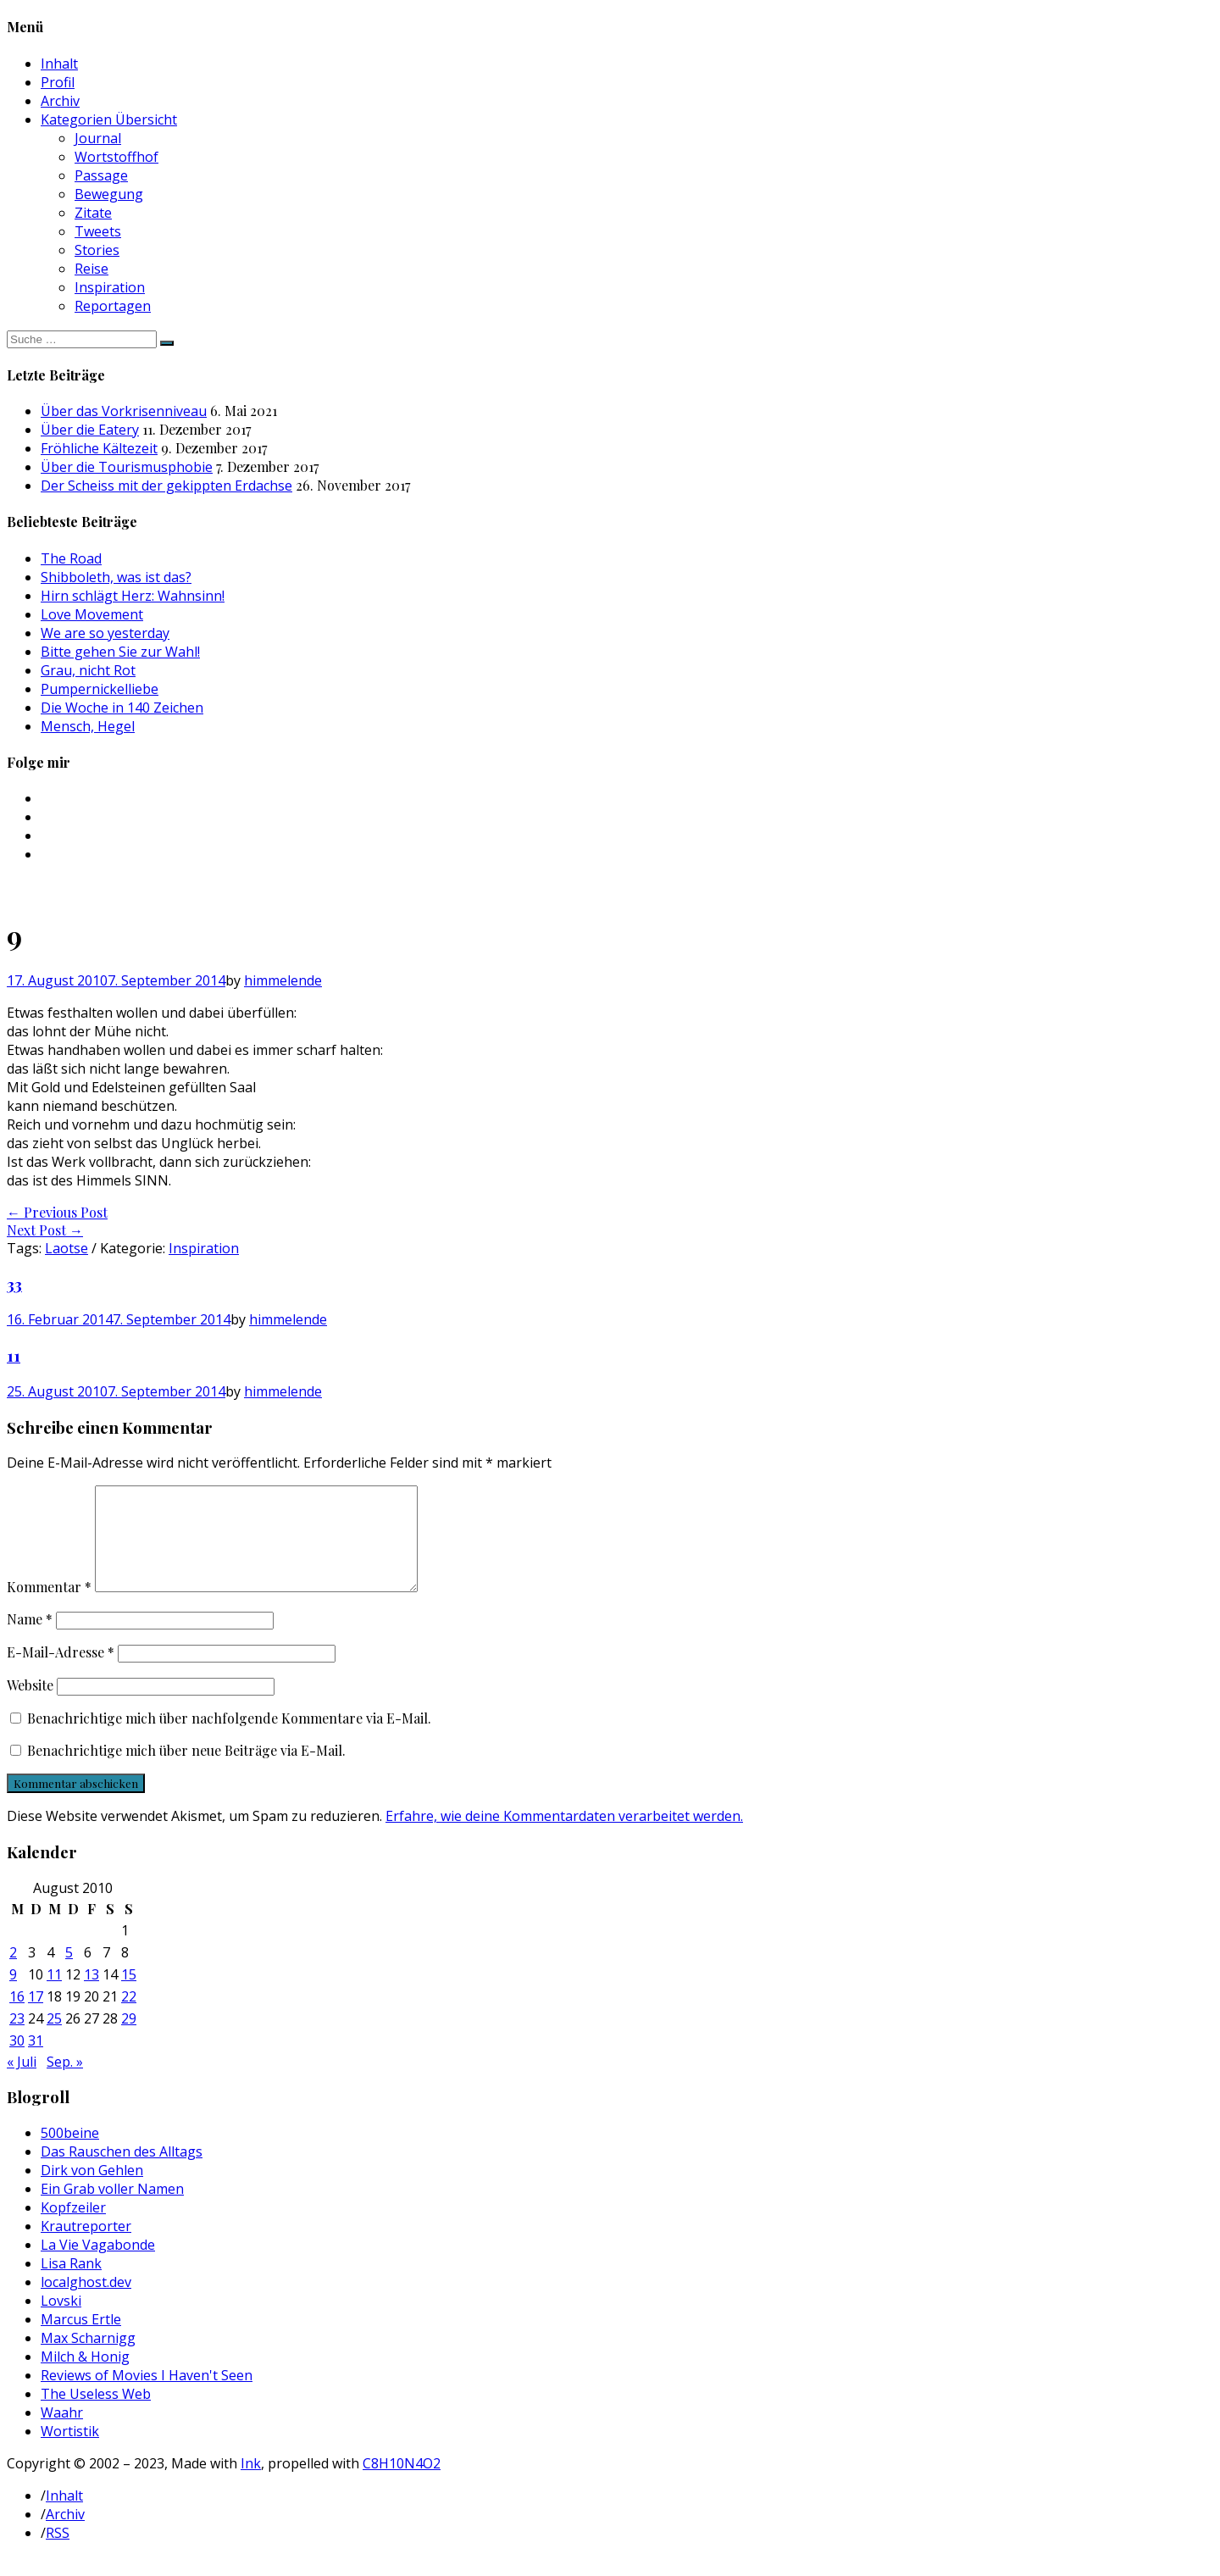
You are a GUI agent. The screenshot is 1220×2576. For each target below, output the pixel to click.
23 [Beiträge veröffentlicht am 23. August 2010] (17, 2038)
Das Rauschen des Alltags (121, 2171)
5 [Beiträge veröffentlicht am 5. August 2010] (69, 1972)
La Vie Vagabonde (98, 2265)
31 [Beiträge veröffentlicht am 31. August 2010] (35, 2060)
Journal (98, 138)
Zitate (93, 212)
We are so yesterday (105, 633)
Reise (91, 268)
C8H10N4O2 (402, 2483)
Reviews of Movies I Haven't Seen (146, 2395)
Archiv (60, 101)
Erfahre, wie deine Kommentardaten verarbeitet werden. (564, 1836)
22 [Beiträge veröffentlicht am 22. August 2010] (128, 2016)
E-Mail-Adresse (60, 1672)
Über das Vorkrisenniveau (124, 411)
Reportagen (113, 306)
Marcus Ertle (81, 2339)
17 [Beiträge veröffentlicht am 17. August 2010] (35, 2016)
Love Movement (92, 614)
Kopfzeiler (73, 2227)
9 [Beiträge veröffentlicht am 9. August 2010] (13, 1994)
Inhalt (59, 63)
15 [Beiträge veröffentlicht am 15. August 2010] (128, 1994)
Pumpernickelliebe (99, 689)
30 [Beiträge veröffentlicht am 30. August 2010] (17, 2060)
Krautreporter (86, 2246)
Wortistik (70, 2451)
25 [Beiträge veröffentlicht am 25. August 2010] (54, 2038)
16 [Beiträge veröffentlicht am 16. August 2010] (17, 2016)
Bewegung (109, 194)
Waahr (62, 2432)
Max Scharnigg (88, 2358)
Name (30, 1639)
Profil (58, 82)
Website (30, 1705)
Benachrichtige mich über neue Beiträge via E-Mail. (186, 1770)
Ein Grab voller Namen (112, 2209)
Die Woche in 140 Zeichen (122, 707)
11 (13, 1355)
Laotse (66, 1248)
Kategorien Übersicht (109, 119)
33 (14, 1284)
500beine (70, 2153)
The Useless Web (96, 2414)
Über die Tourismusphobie (127, 467)
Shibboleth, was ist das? (116, 577)
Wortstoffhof (116, 156)
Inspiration (110, 287)
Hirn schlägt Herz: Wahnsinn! (133, 595)
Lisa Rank (71, 2283)
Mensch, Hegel (88, 726)
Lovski (61, 2321)
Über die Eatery (90, 429)
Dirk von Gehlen (92, 2190)
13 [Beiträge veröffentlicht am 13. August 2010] (91, 1994)
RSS (57, 2553)
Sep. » (65, 2082)
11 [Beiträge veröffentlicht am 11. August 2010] (54, 1994)
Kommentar (49, 1607)
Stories (97, 250)
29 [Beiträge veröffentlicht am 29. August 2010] (128, 2038)
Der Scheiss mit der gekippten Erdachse (166, 485)
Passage (101, 175)
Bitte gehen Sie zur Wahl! (120, 651)
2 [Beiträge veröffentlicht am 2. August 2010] (13, 1972)
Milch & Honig (85, 2377)
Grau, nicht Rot (88, 670)
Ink (251, 2483)
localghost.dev (86, 2302)
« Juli (21, 2082)
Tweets (98, 231)
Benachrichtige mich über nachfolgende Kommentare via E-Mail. (229, 1738)
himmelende (283, 980)
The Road (71, 558)
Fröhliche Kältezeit (99, 448)
